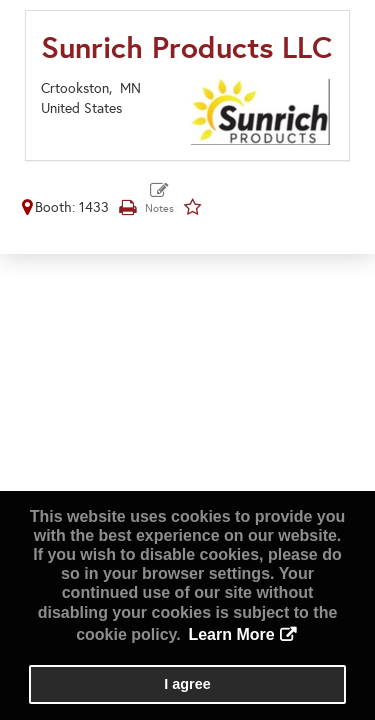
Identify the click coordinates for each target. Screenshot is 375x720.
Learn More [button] (231, 634)
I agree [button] (187, 684)
